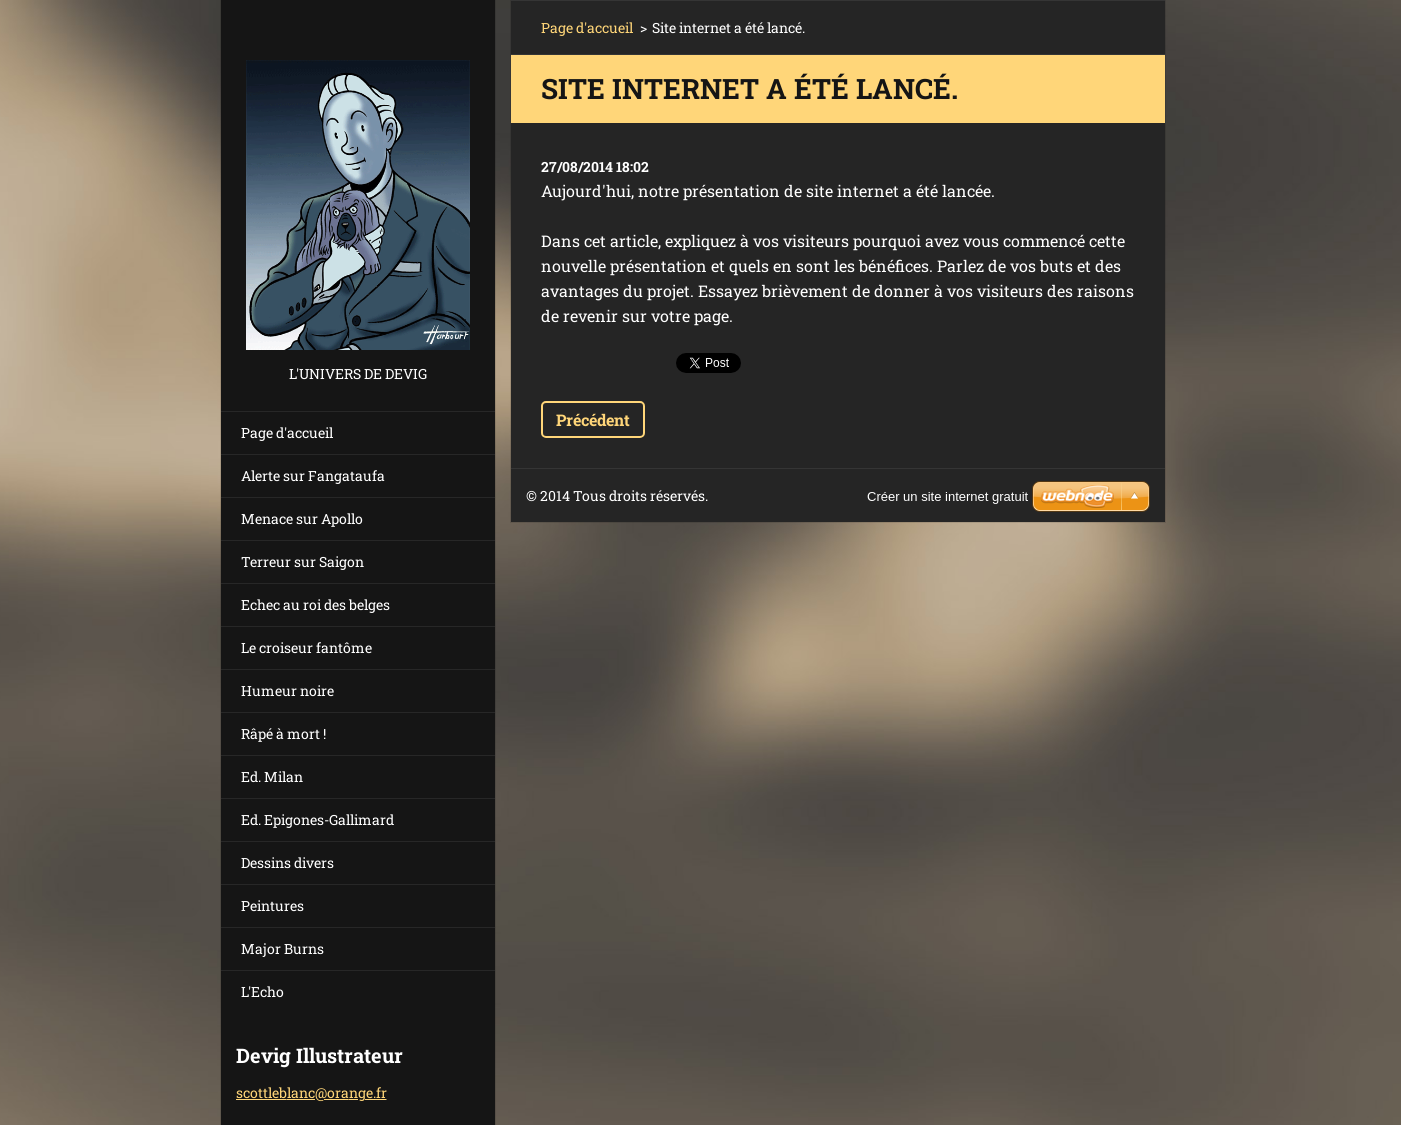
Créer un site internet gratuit (947, 496)
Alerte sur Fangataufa (313, 475)
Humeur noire (287, 690)
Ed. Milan (272, 776)
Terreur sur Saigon (302, 561)
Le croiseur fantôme (306, 647)
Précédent (593, 419)
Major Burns (282, 948)
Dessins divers (287, 862)
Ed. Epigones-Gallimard (317, 819)
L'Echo (262, 991)
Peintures (272, 905)
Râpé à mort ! (283, 733)
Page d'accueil (287, 432)
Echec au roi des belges (315, 604)
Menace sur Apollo (302, 518)
